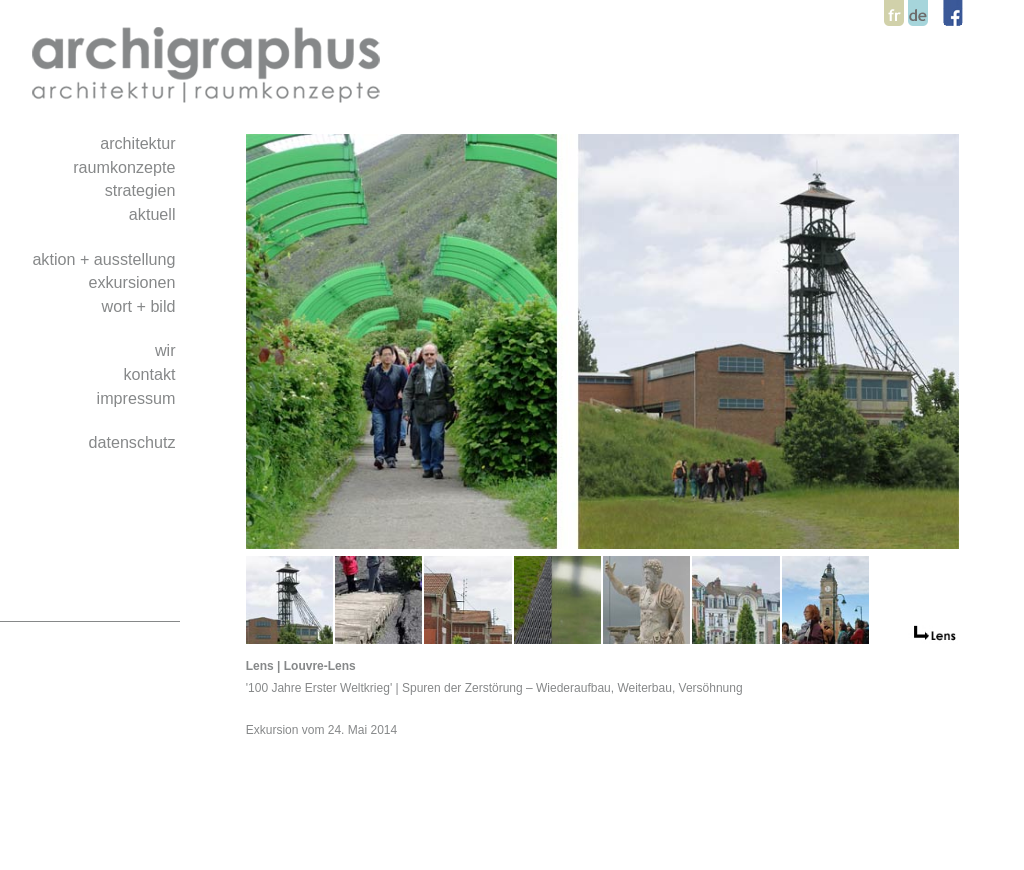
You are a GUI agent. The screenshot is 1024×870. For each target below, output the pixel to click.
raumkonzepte (126, 167)
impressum (138, 398)
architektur (140, 143)
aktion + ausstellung (106, 259)
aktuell (154, 214)
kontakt (151, 374)
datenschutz (134, 442)
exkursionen (134, 282)
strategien (142, 190)
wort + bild (141, 306)
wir (167, 350)
